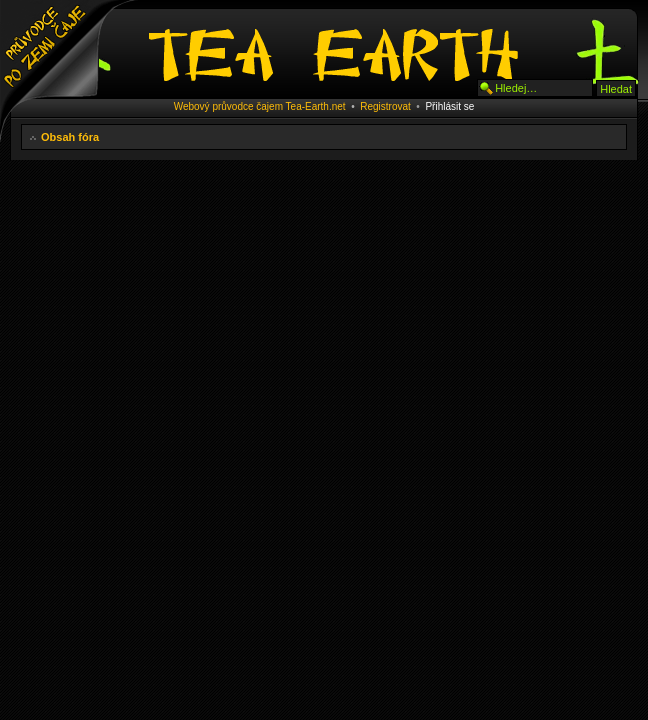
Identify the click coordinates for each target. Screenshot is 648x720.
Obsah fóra (70, 137)
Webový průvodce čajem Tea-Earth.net (260, 106)
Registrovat (385, 106)
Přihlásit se (449, 106)
